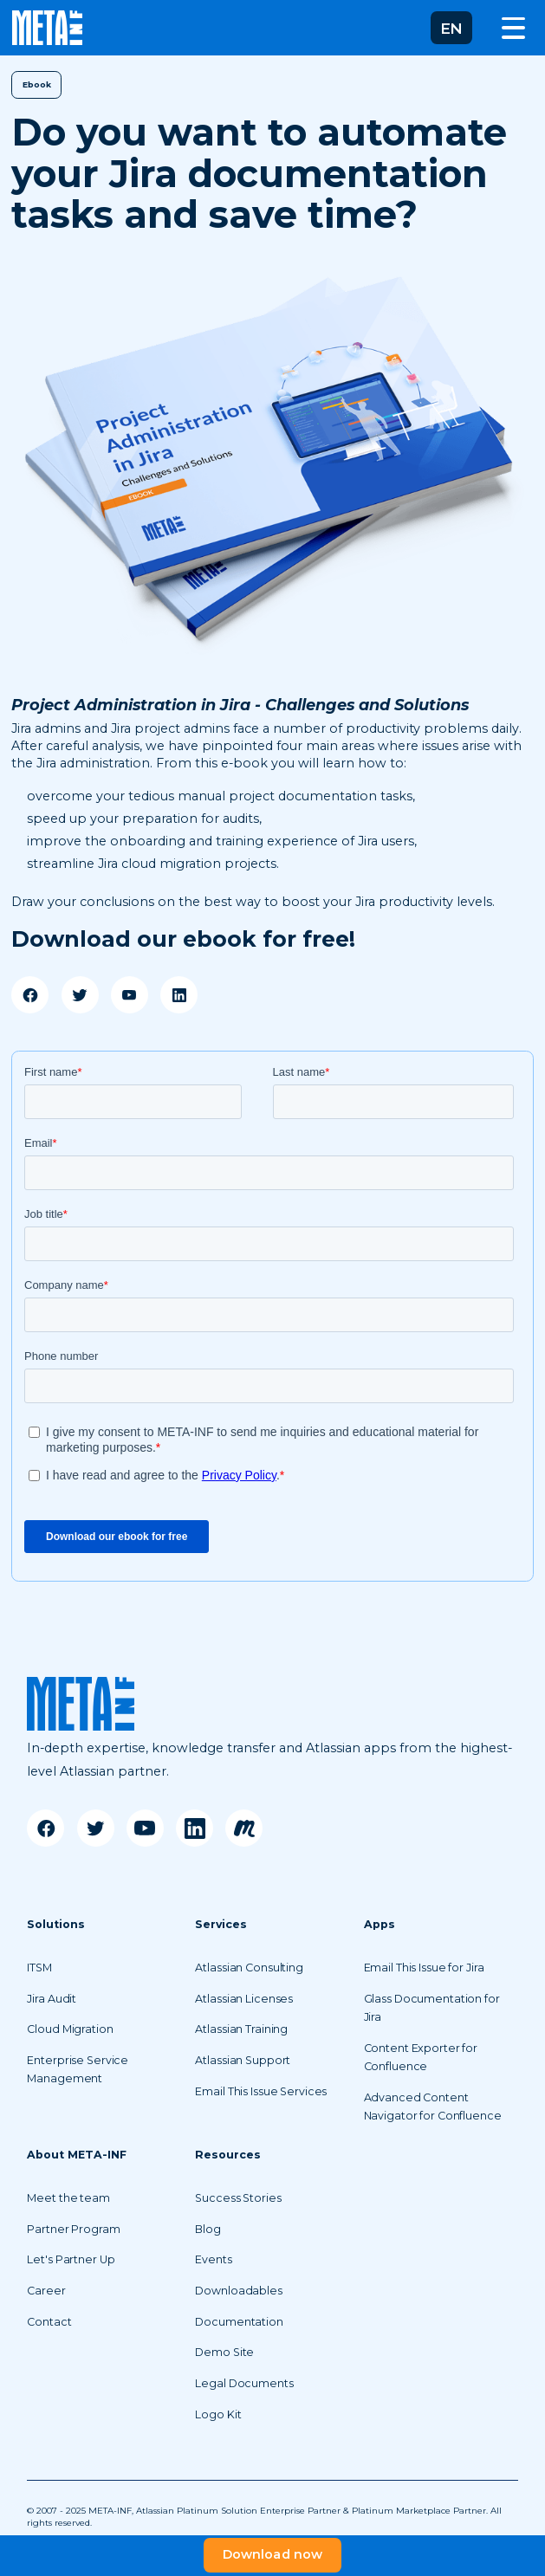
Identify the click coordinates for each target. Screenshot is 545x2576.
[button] (451, 28)
